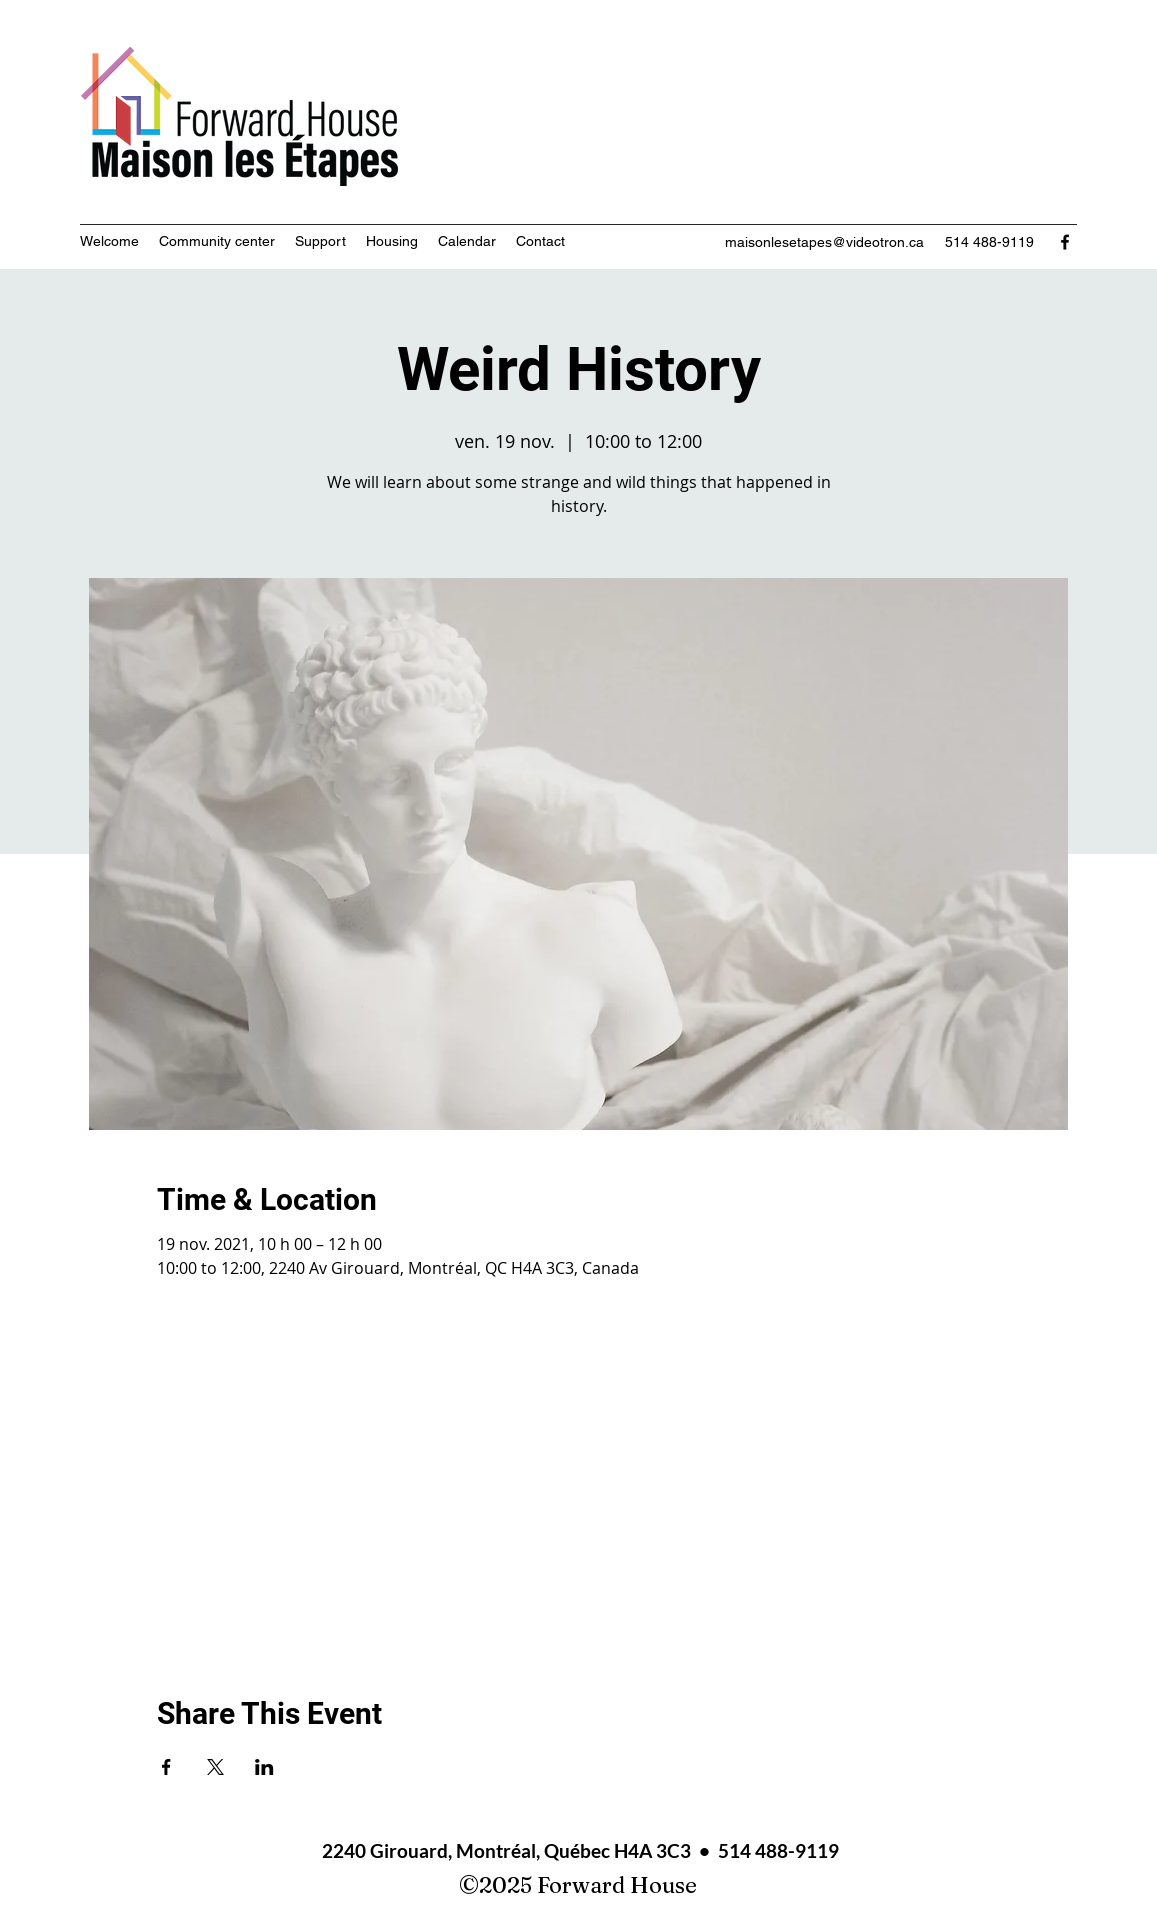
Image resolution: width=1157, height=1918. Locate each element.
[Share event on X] (215, 1767)
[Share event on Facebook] (166, 1767)
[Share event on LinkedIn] (264, 1767)
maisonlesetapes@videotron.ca (824, 242)
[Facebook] (1065, 242)
